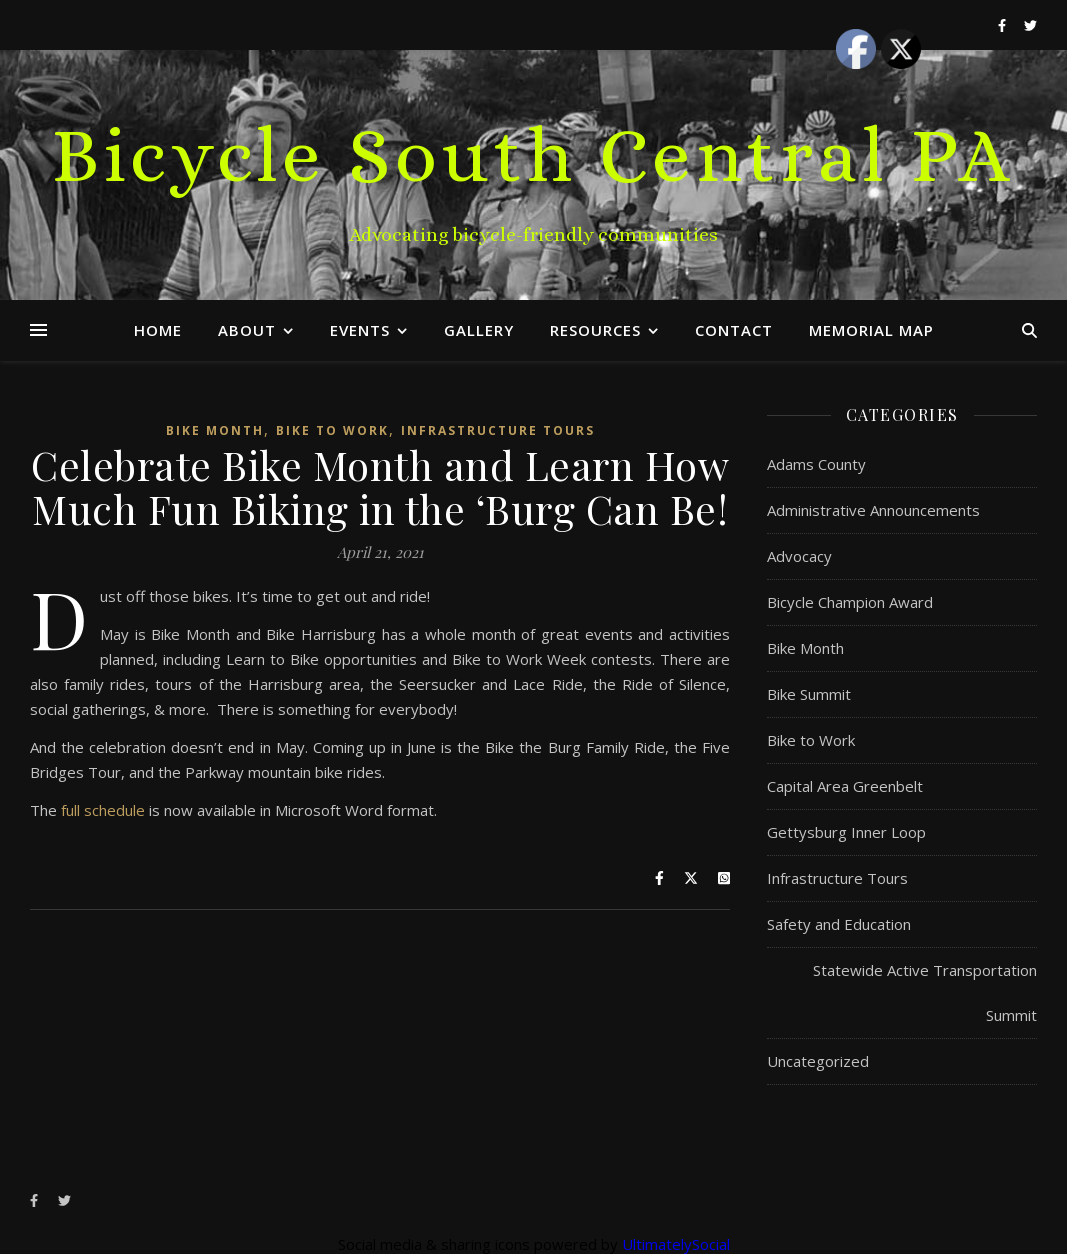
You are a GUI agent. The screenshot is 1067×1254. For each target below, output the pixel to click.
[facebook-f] (35, 1201)
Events (360, 330)
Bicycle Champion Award (850, 602)
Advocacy (799, 556)
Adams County (816, 464)
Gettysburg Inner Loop (846, 832)
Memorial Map (871, 330)
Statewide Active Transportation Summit (925, 992)
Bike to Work (332, 430)
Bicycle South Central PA (533, 155)
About (247, 330)
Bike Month (215, 430)
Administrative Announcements (873, 510)
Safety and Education (839, 924)
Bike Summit (809, 694)
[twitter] (64, 1201)
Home (158, 330)
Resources (595, 330)
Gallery (479, 330)
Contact (734, 330)
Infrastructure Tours (498, 430)
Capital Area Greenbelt (845, 786)
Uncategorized (818, 1061)
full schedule (103, 810)
